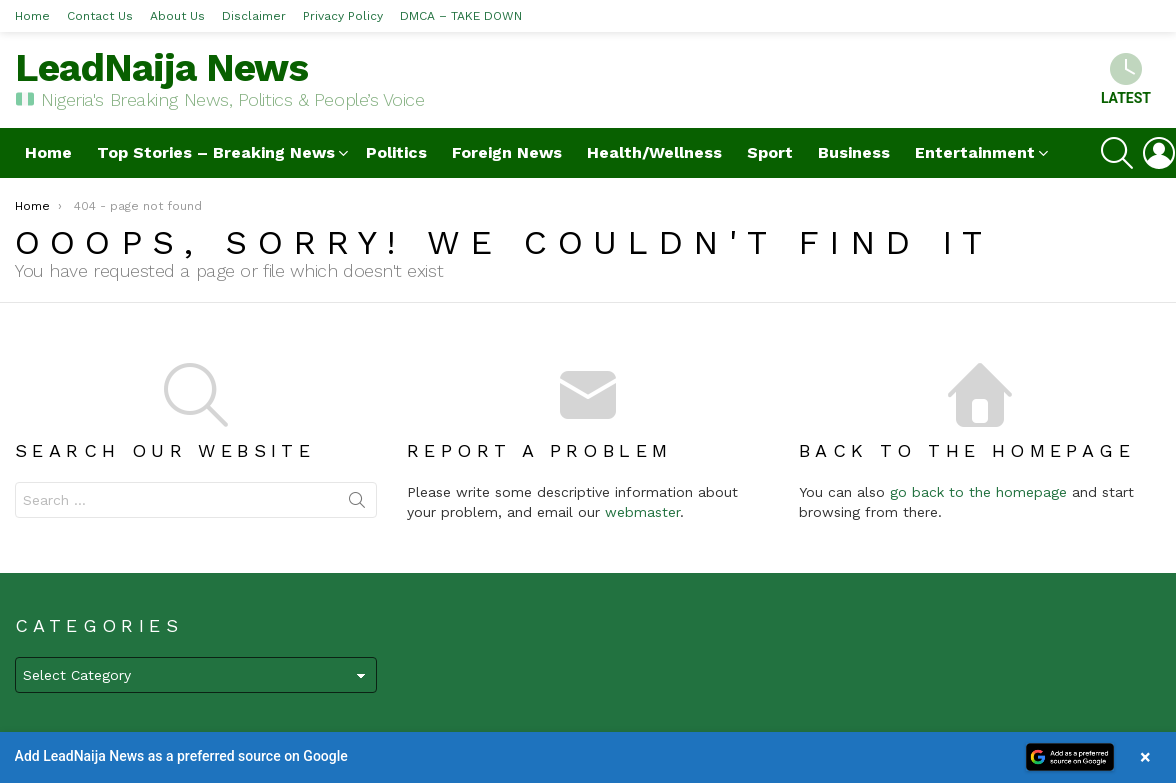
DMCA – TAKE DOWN (461, 16)
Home (32, 16)
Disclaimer (254, 16)
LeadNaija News (161, 67)
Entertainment (975, 152)
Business (854, 152)
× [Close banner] (1145, 757)
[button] (588, 757)
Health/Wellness (654, 152)
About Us (177, 16)
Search (357, 504)
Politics (396, 152)
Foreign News (507, 152)
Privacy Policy (343, 16)
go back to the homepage (978, 492)
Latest (1126, 79)
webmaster (642, 512)
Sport (770, 152)
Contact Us (100, 16)
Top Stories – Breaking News (216, 152)
